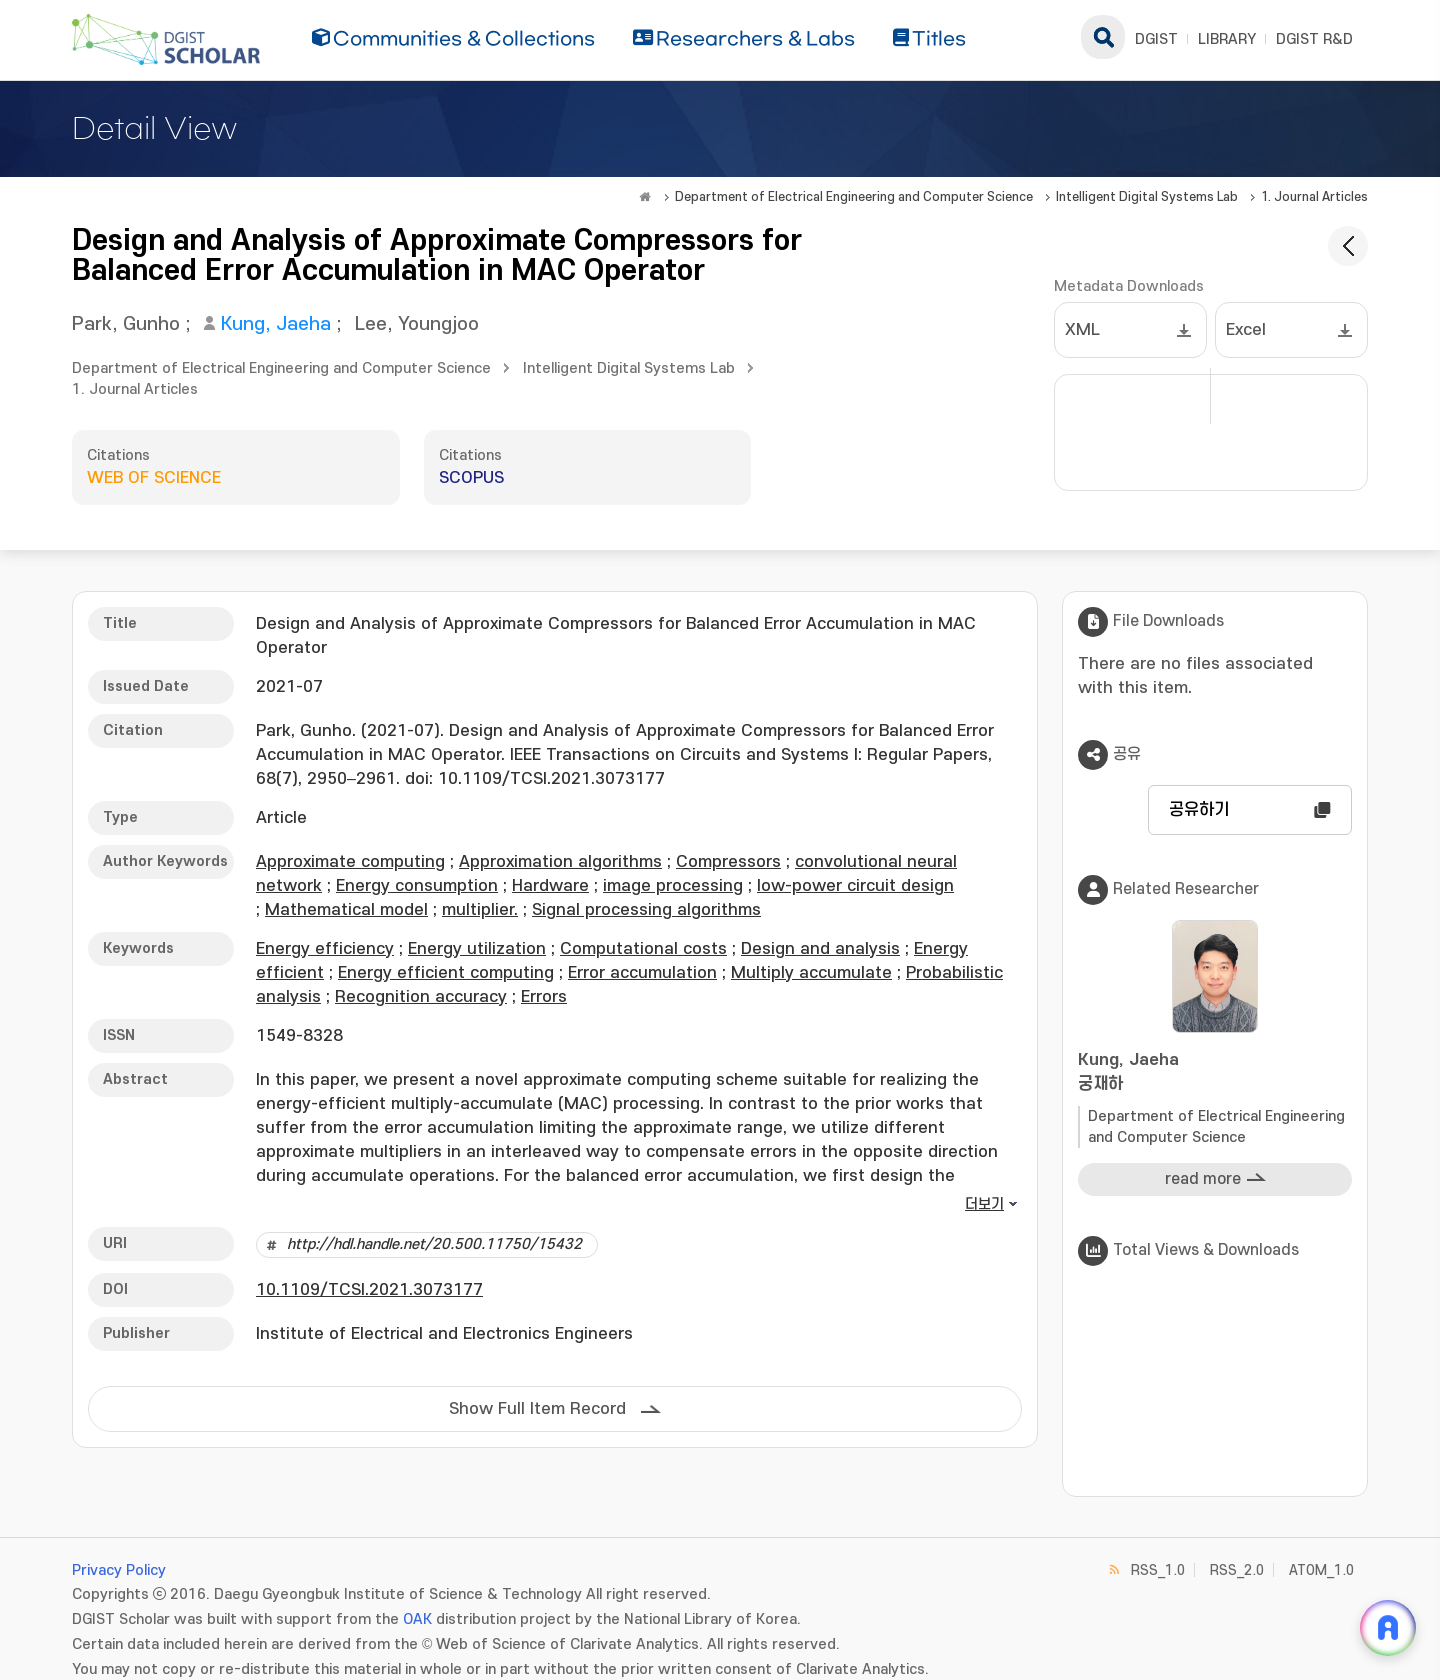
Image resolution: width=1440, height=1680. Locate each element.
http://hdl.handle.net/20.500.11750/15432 (434, 1244)
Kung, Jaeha (276, 324)
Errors (544, 997)
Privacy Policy (119, 1570)
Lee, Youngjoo (417, 324)
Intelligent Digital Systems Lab (1147, 197)
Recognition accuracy (421, 997)
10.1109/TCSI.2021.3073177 (369, 1290)
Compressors (728, 862)
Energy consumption (417, 886)
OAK (417, 1619)
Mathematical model (346, 910)
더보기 (984, 1204)
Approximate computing (350, 862)
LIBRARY (1227, 39)
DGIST (1156, 39)
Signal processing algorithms (646, 910)
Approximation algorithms (560, 862)
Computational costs (643, 949)
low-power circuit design (855, 886)
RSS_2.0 (1237, 1570)
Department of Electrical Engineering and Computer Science (854, 197)
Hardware (550, 886)
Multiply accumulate (811, 973)
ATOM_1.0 (1321, 1570)
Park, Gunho (126, 324)
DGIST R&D (1314, 39)
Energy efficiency (325, 949)
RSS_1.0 (1158, 1570)
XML (1082, 330)
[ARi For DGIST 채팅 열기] (1388, 1628)
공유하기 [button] (1199, 810)
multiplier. (480, 910)
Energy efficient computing (446, 973)
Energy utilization (477, 949)
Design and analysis (820, 949)
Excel (1246, 330)
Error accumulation (642, 973)
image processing (673, 886)
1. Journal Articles (1314, 197)
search (1103, 37)
